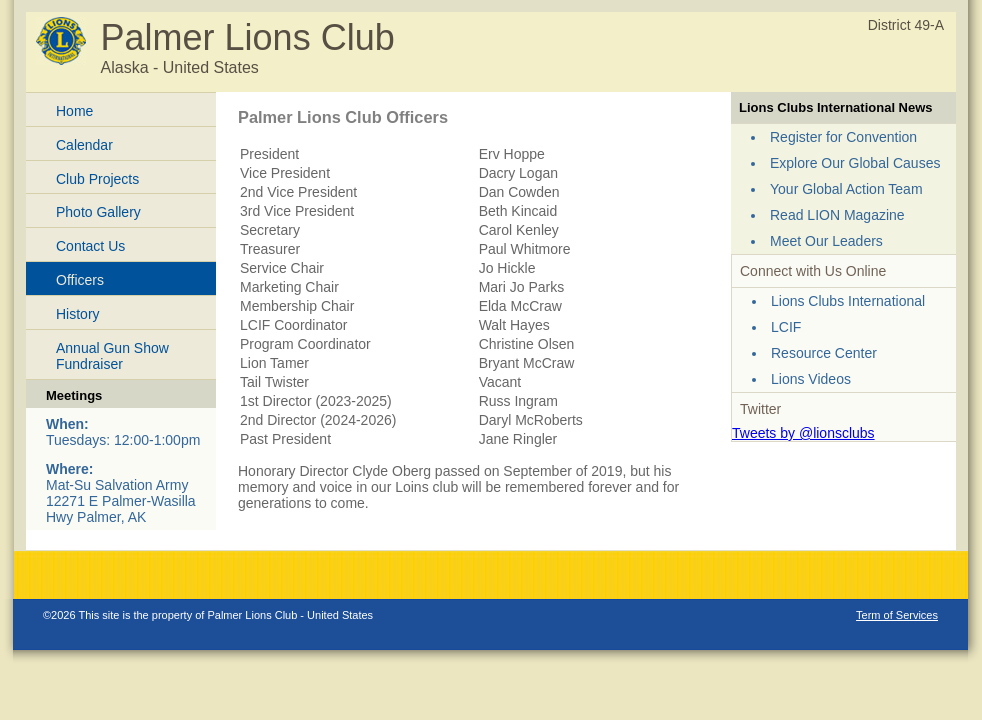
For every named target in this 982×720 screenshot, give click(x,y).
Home (74, 111)
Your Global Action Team (846, 189)
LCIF (786, 327)
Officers (80, 280)
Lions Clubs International (848, 301)
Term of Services (897, 615)
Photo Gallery (98, 212)
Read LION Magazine (837, 215)
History (78, 314)
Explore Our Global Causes (855, 163)
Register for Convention (843, 137)
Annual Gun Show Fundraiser (112, 356)
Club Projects (97, 179)
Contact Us (90, 246)
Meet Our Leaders (826, 241)
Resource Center (824, 353)
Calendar (84, 145)
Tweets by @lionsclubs (803, 433)
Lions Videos (811, 379)
